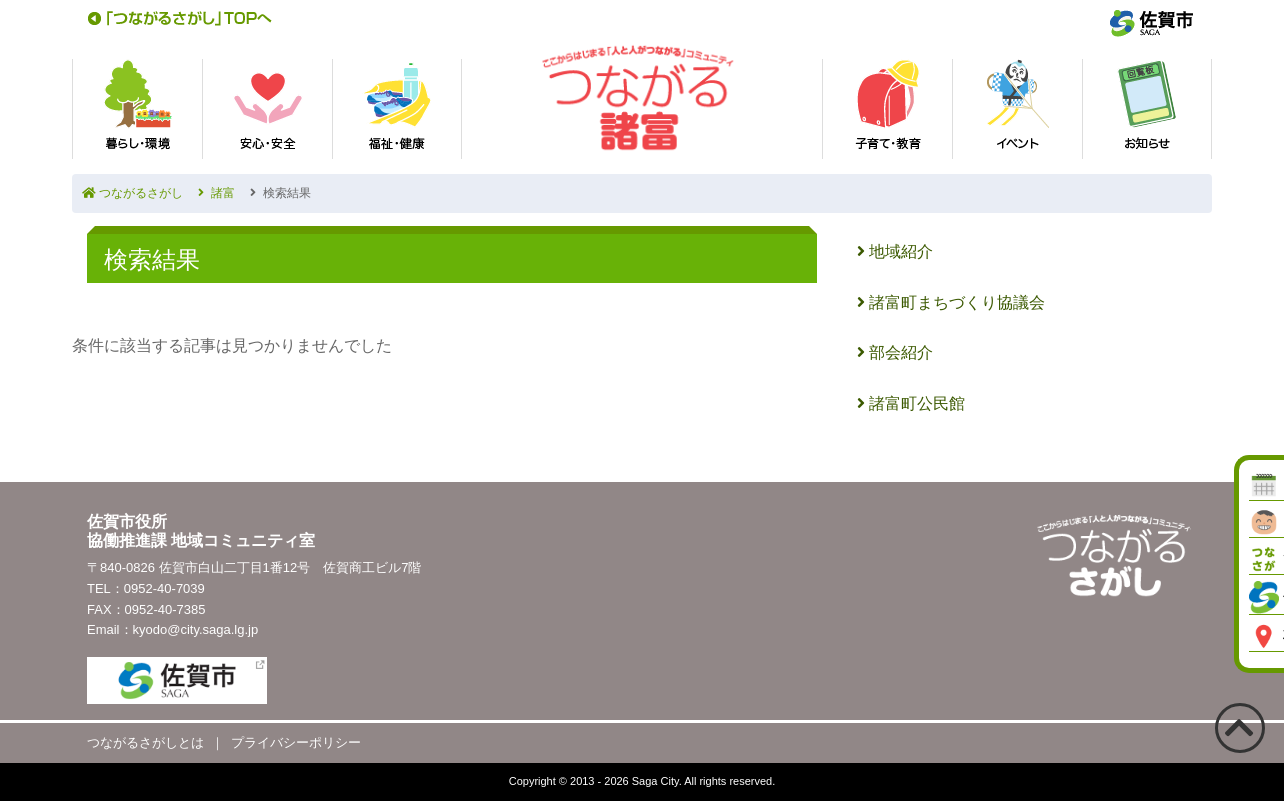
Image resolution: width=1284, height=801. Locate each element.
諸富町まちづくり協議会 (951, 302)
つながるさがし (132, 193)
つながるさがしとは (145, 742)
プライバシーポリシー (296, 742)
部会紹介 (895, 352)
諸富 (216, 193)
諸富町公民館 (911, 403)
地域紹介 (895, 251)
